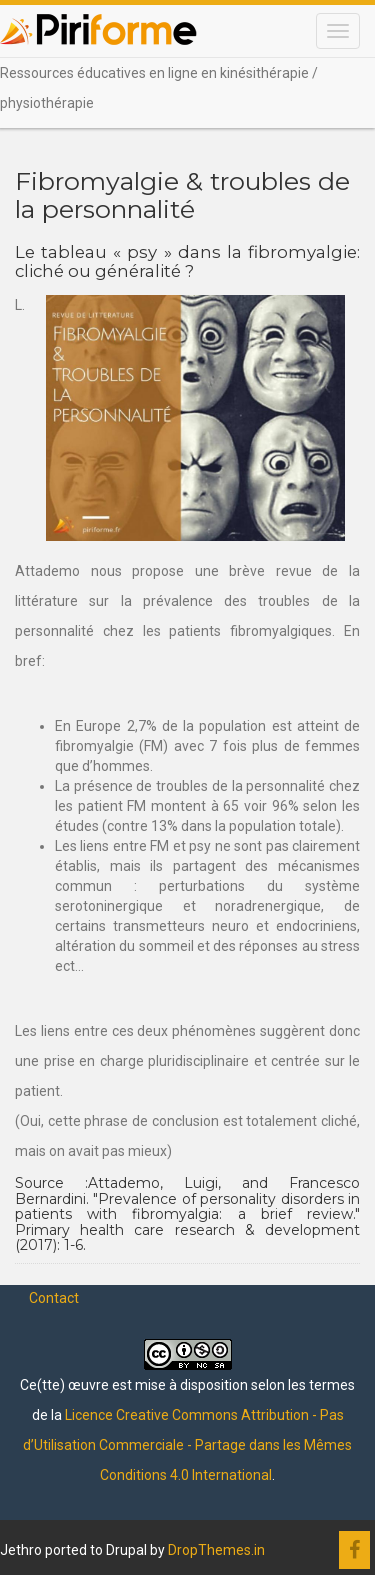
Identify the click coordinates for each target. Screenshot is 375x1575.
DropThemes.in (216, 1550)
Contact (54, 1298)
